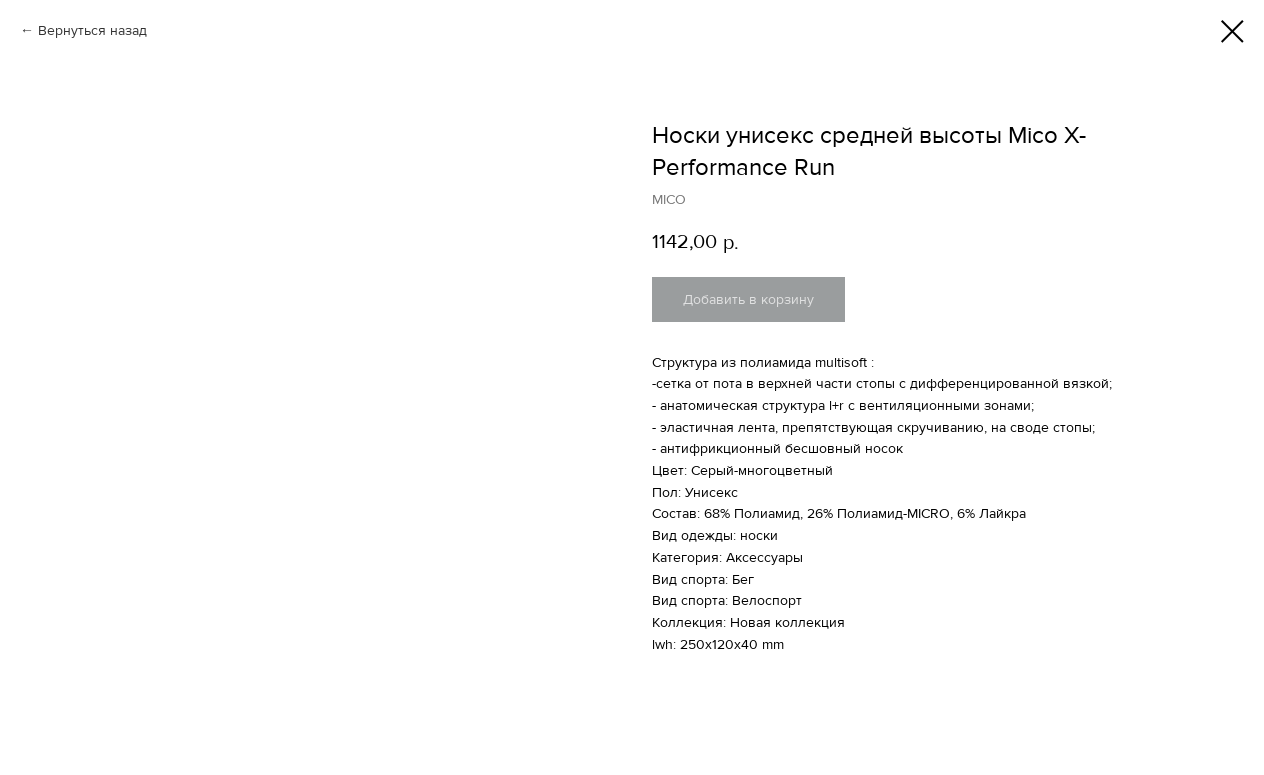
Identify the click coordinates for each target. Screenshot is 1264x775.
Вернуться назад (92, 30)
